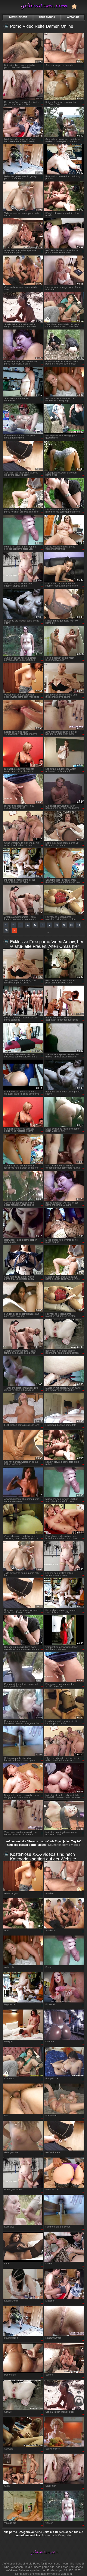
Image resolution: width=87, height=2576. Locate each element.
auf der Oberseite (79, 2398)
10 (71, 925)
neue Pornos (47, 17)
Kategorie (72, 17)
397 (6, 930)
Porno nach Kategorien (57, 2535)
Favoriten (74, 6)
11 (78, 925)
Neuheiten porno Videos (64, 1844)
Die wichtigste (18, 17)
